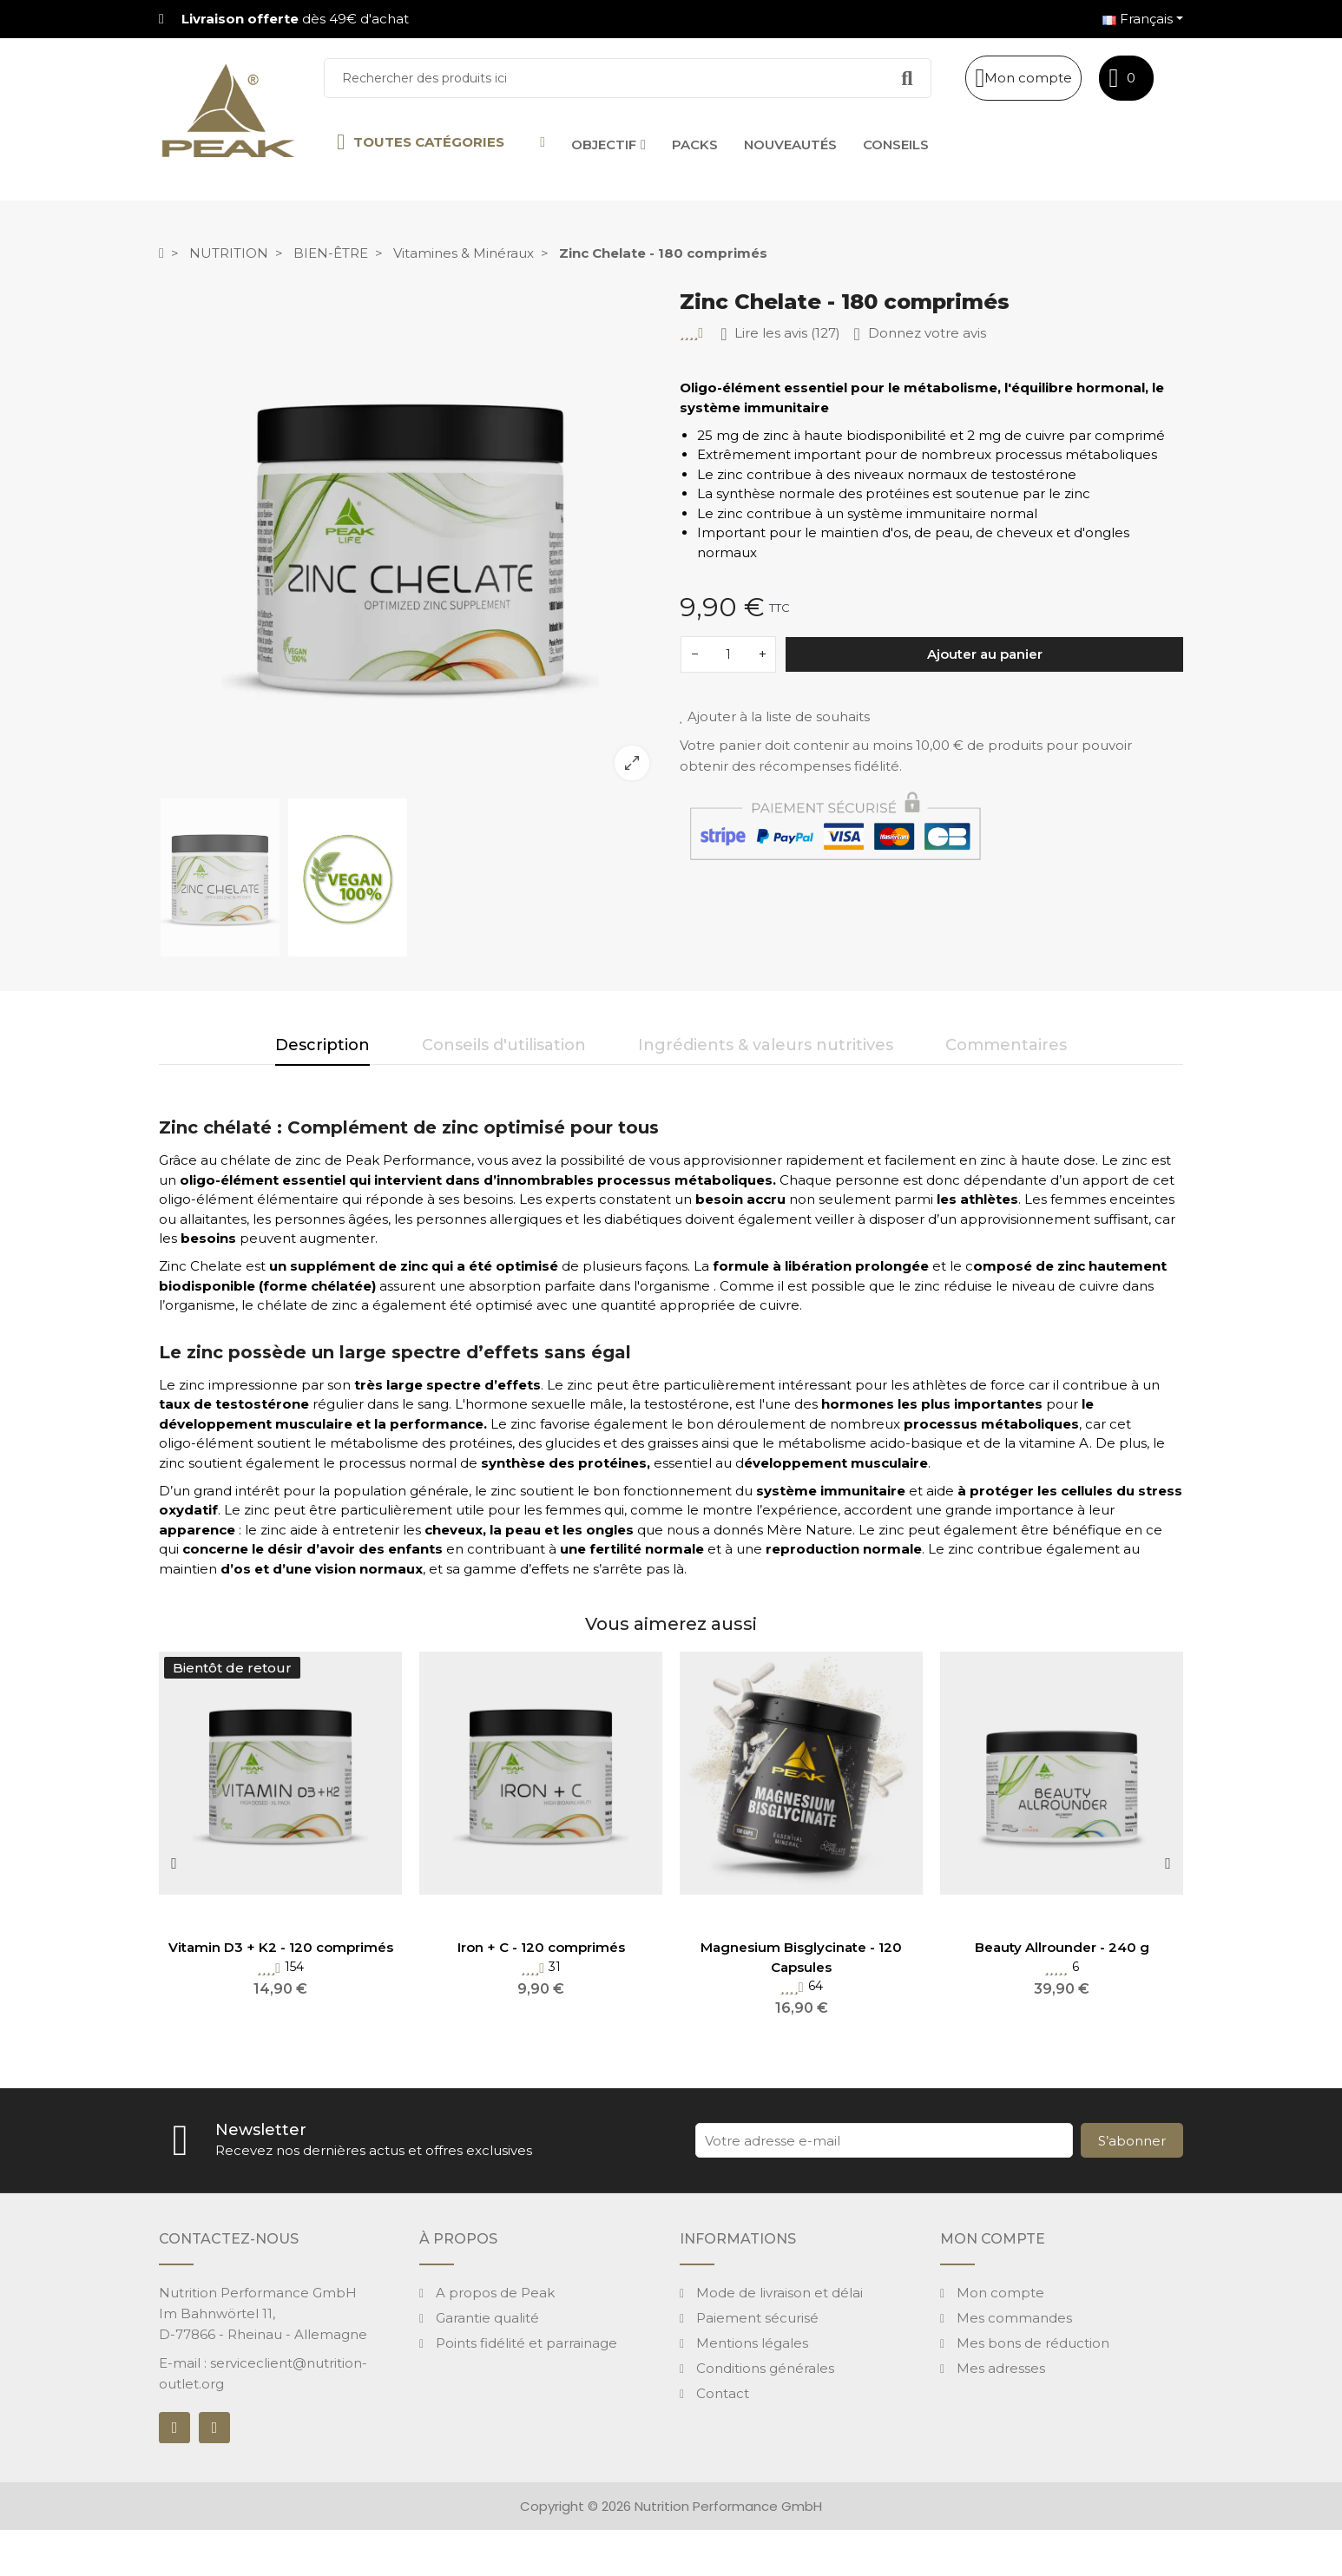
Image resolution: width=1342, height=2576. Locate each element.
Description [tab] (322, 1045)
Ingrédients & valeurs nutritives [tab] (765, 1045)
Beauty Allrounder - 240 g (1062, 1947)
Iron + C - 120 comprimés (541, 1947)
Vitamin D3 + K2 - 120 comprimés (280, 1947)
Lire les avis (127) (780, 334)
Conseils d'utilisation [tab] (504, 1045)
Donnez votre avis (919, 334)
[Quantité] (728, 654)
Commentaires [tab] (1006, 1045)
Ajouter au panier (985, 654)
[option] (410, 541)
